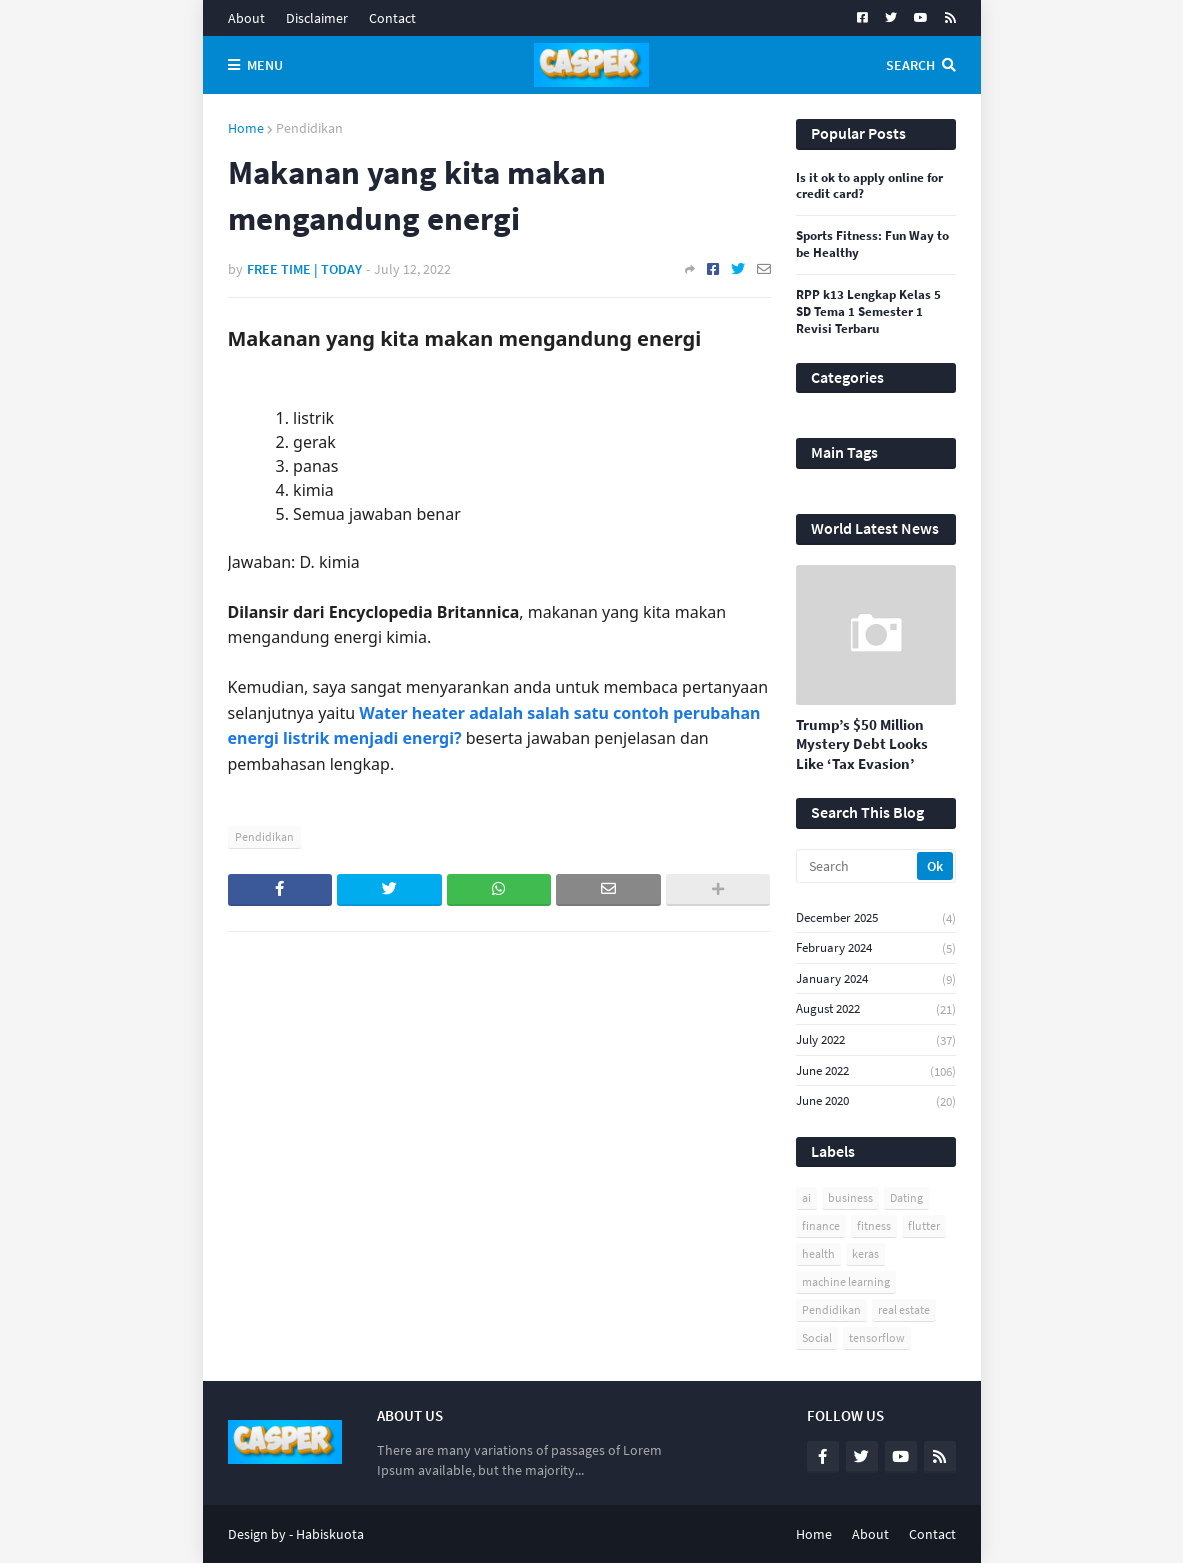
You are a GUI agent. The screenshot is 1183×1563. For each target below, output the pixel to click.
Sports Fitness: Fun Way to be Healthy (872, 244)
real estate (904, 1309)
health (818, 1253)
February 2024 (876, 948)
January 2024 (876, 979)
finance (821, 1225)
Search (910, 65)
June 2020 (876, 1101)
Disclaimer (317, 18)
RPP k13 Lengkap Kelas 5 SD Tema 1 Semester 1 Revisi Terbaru (868, 312)
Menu (265, 65)
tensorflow (877, 1337)
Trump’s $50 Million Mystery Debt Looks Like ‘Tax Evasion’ (862, 744)
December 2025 (876, 918)
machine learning (846, 1281)
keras (865, 1253)
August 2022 (876, 1009)
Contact (392, 18)
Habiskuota (330, 1534)
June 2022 (876, 1071)
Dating (906, 1197)
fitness (874, 1225)
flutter (924, 1225)
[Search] (858, 866)
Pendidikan (309, 128)
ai (806, 1197)
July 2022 (876, 1040)
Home (246, 128)
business (850, 1197)
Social (817, 1337)
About (246, 18)
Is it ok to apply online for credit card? (869, 186)
